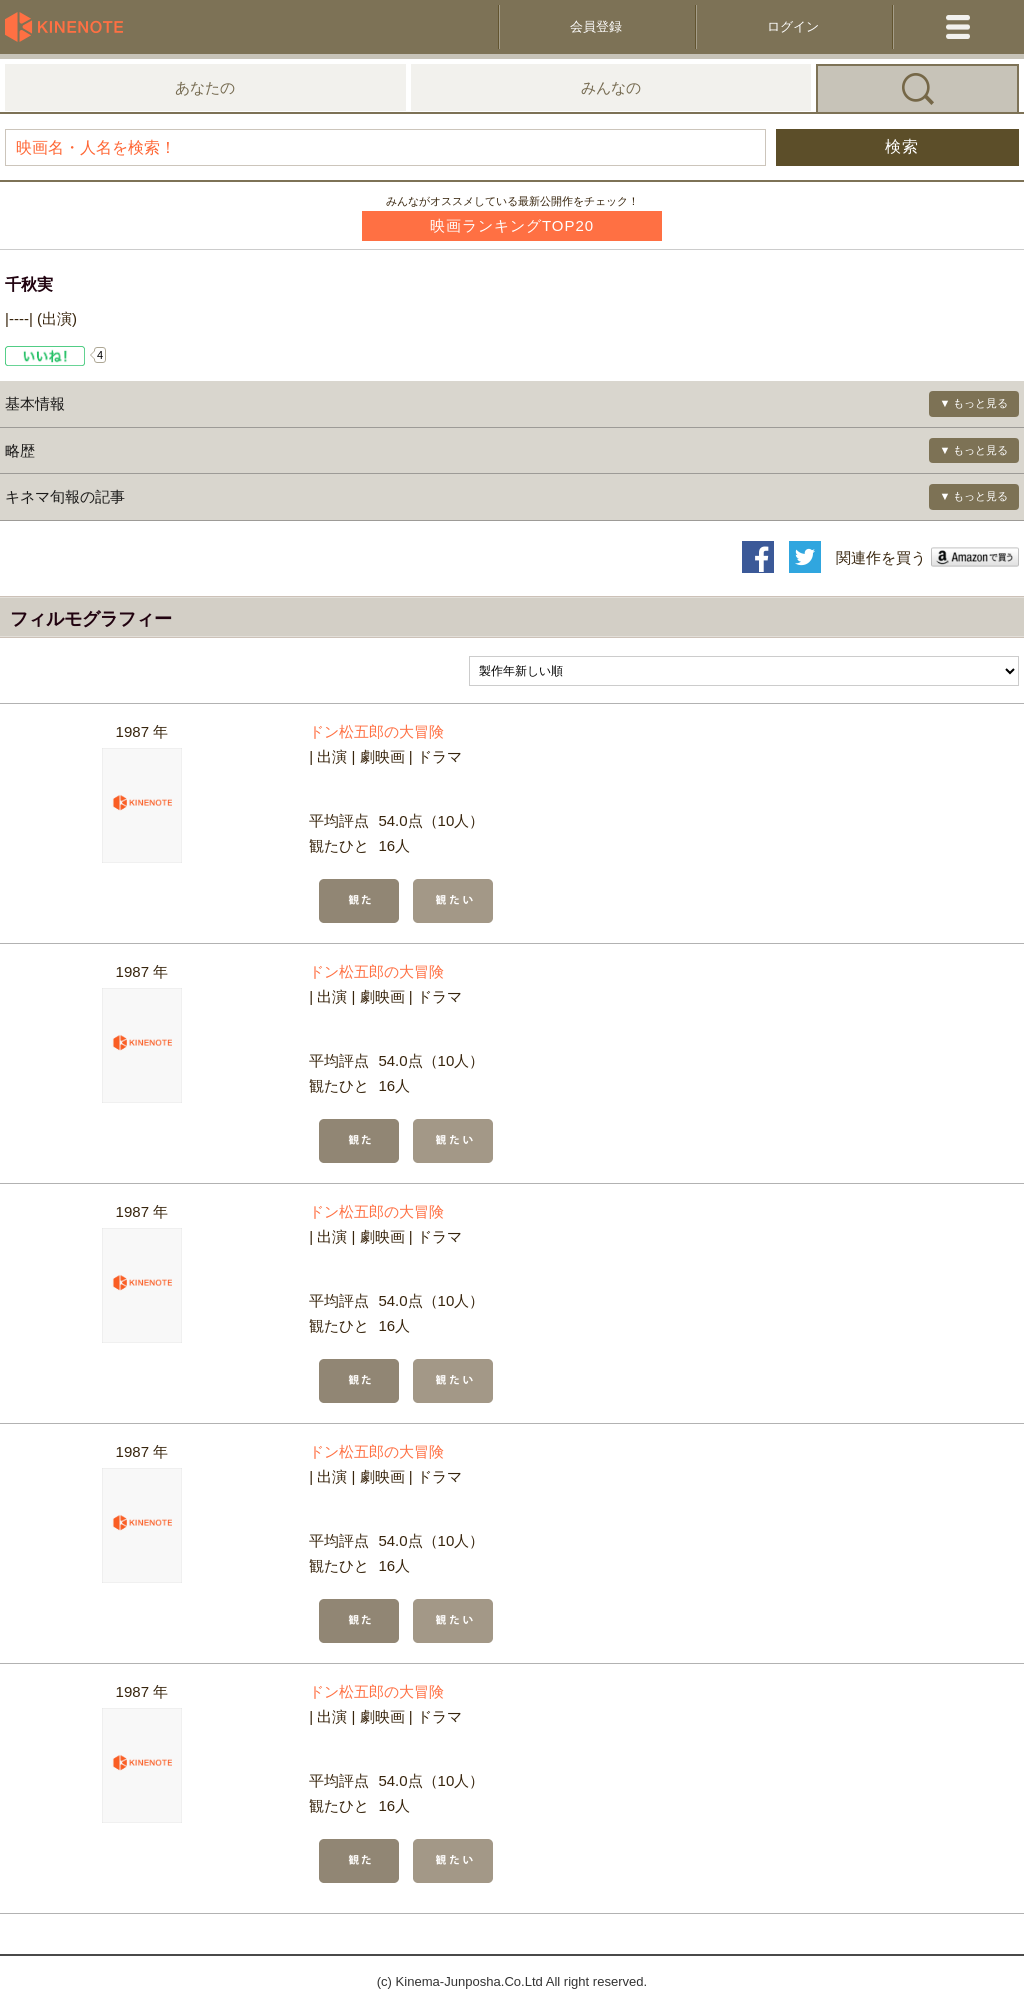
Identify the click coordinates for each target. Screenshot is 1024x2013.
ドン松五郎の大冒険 (376, 731)
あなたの (205, 87)
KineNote (70, 27)
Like (45, 356)
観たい (453, 901)
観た (359, 901)
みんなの (611, 87)
